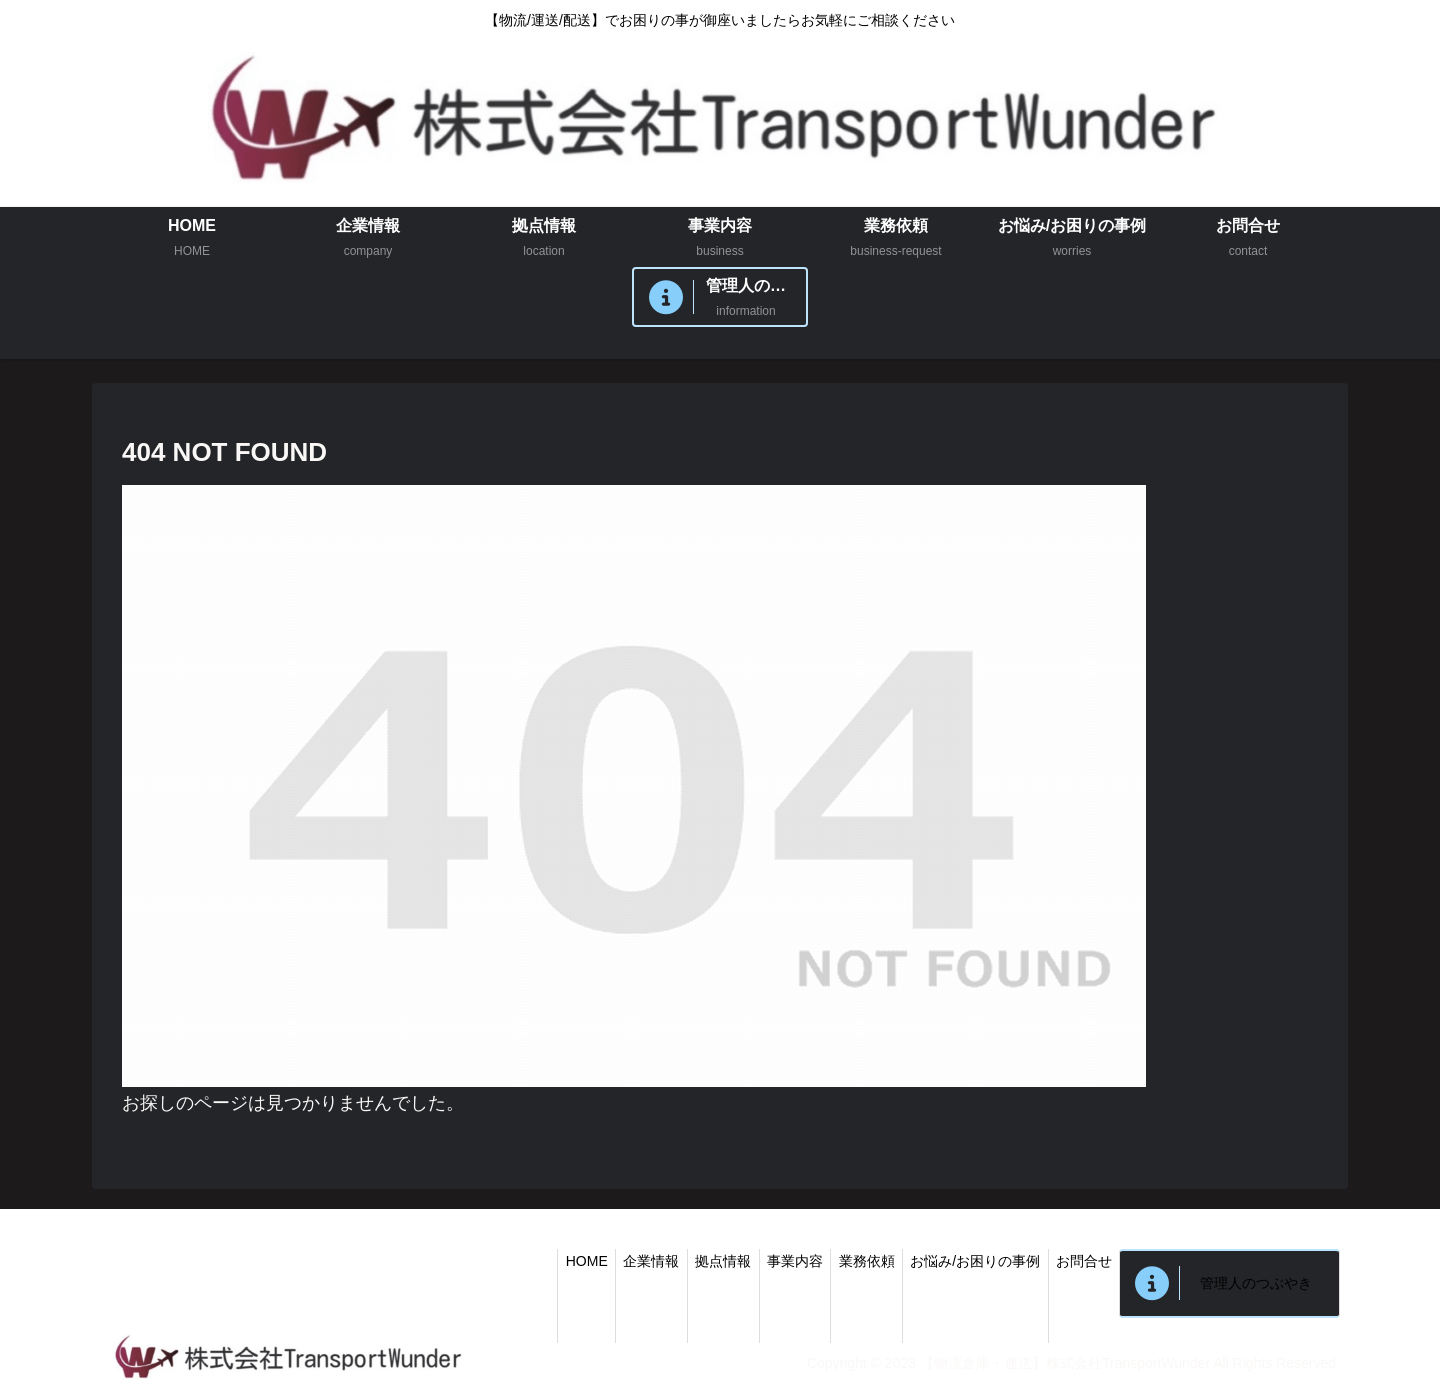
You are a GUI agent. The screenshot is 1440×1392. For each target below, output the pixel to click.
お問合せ (1076, 1261)
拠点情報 (694, 1261)
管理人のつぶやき (1253, 1283)
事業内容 (771, 1261)
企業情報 (617, 1261)
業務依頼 (848, 1261)
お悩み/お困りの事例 (962, 1261)
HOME (547, 1261)
